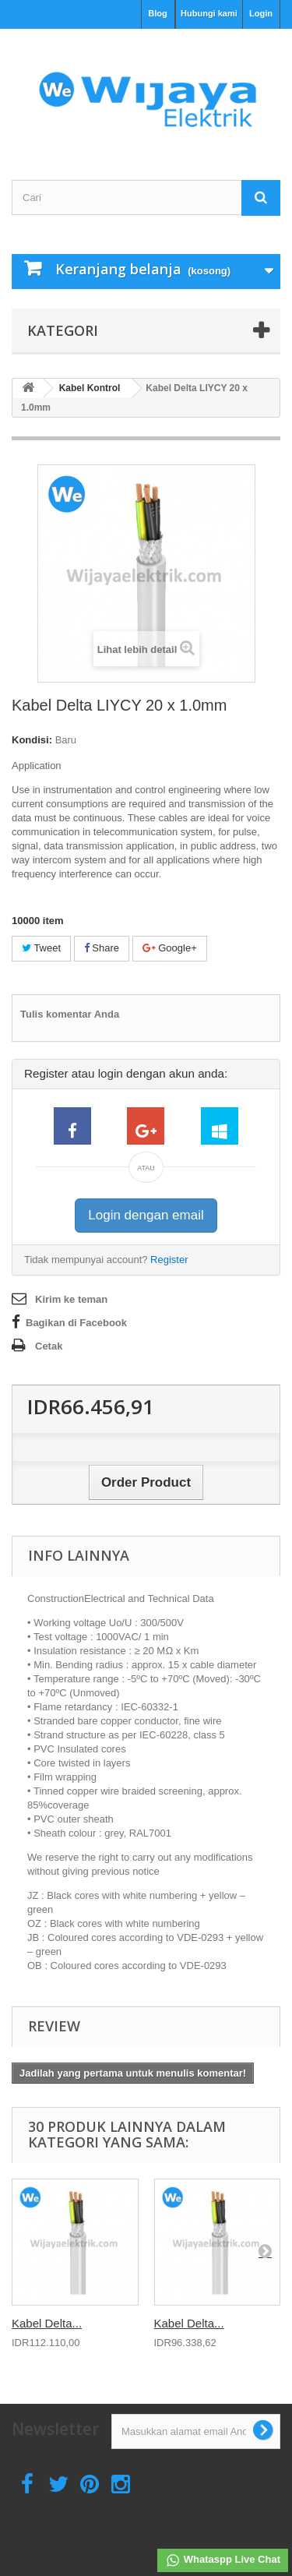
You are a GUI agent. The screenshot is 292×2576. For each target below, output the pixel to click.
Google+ (169, 948)
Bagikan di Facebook (76, 1323)
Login (261, 13)
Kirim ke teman (71, 1299)
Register (169, 1259)
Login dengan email (145, 1215)
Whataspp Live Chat (222, 2560)
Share (101, 948)
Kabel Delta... (47, 2323)
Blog (157, 13)
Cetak (48, 1346)
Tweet (41, 948)
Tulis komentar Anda (69, 1014)
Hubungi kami (209, 13)
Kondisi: (32, 740)
